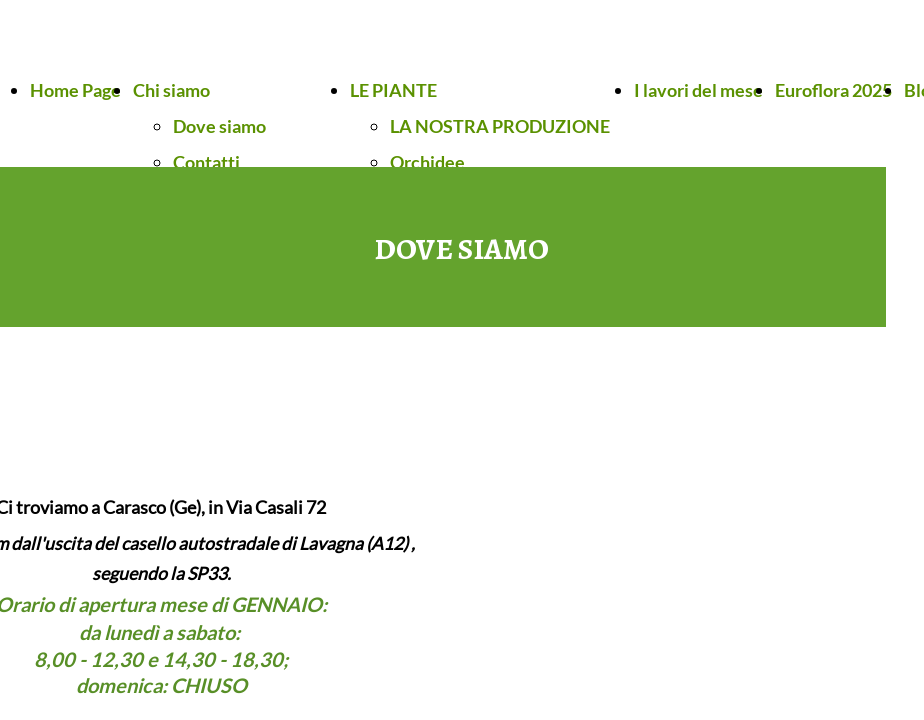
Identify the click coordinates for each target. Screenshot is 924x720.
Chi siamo (171, 90)
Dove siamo (219, 126)
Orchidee (427, 162)
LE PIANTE (393, 90)
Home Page (75, 90)
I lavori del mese (698, 90)
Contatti (206, 162)
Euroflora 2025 (833, 90)
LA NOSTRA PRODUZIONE (500, 126)
